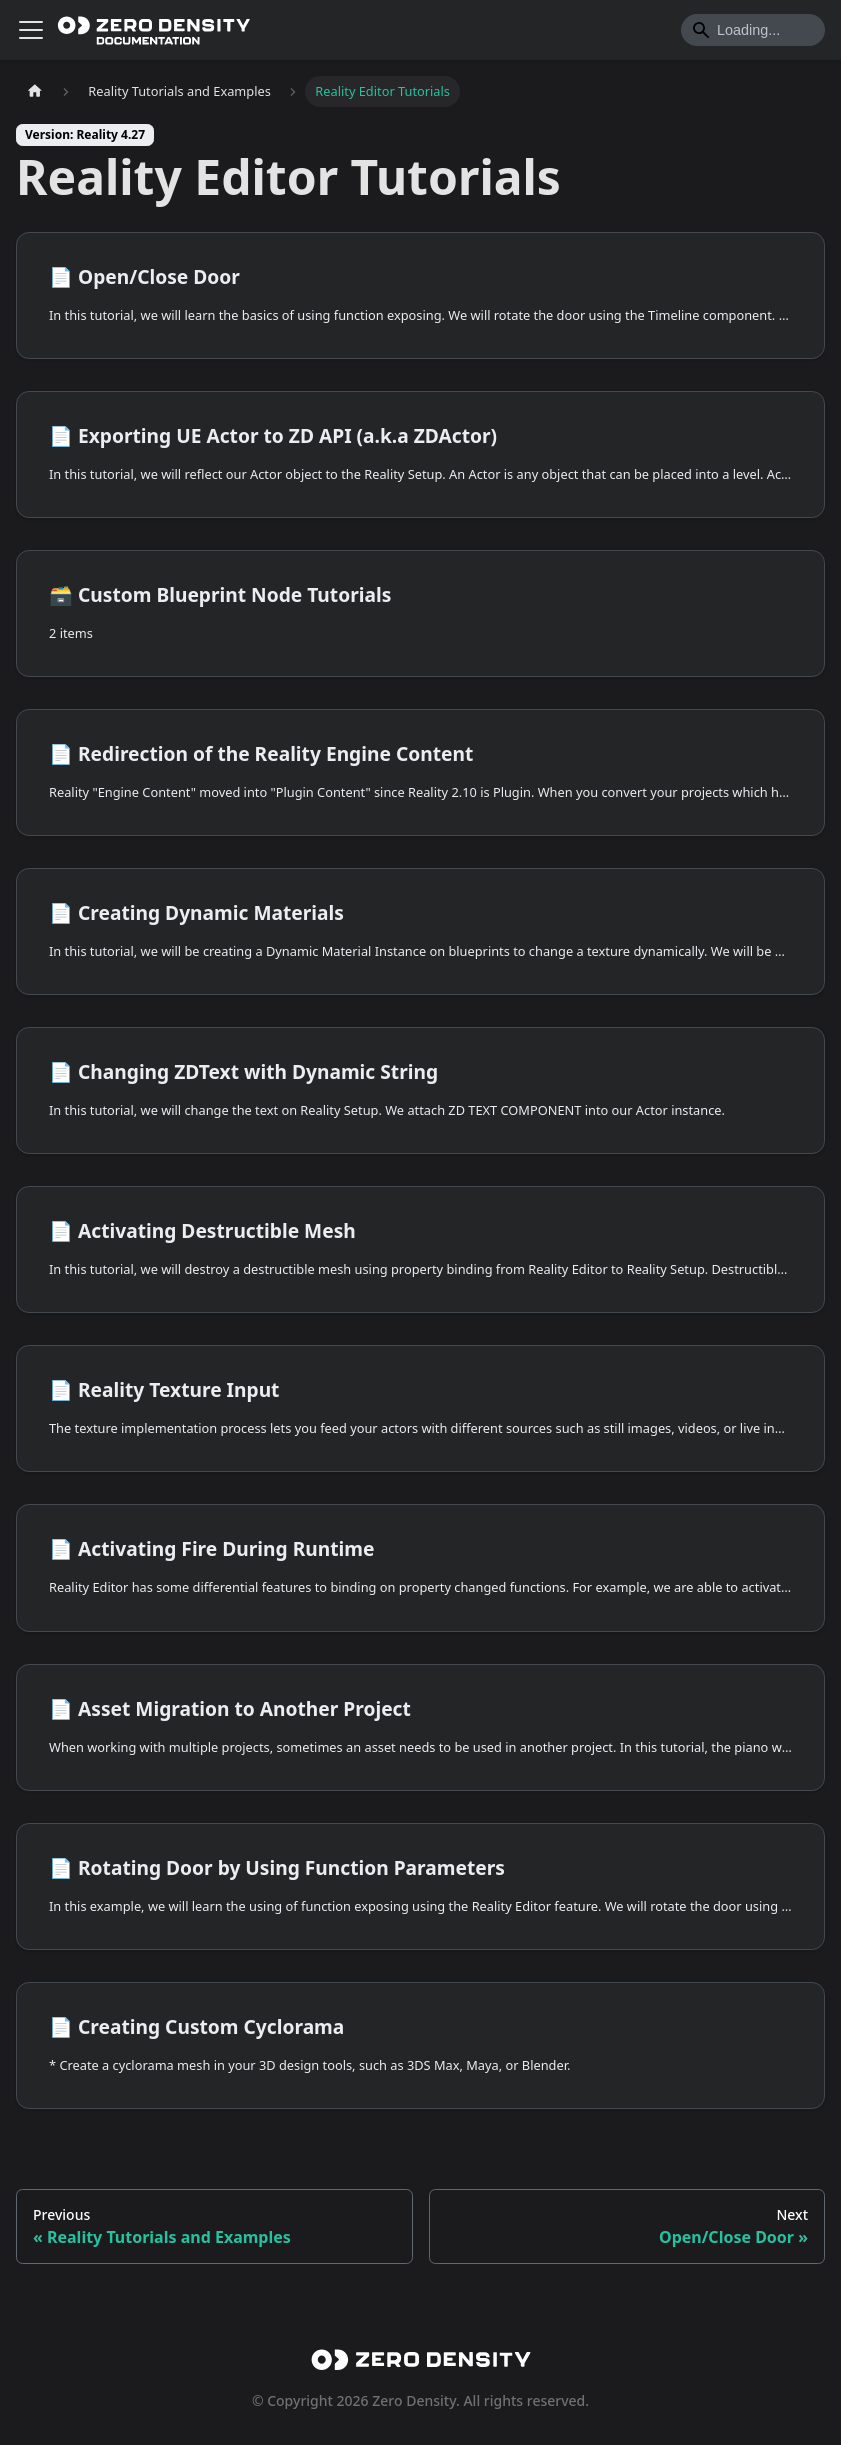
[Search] (753, 30)
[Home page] (35, 91)
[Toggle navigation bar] (31, 30)
